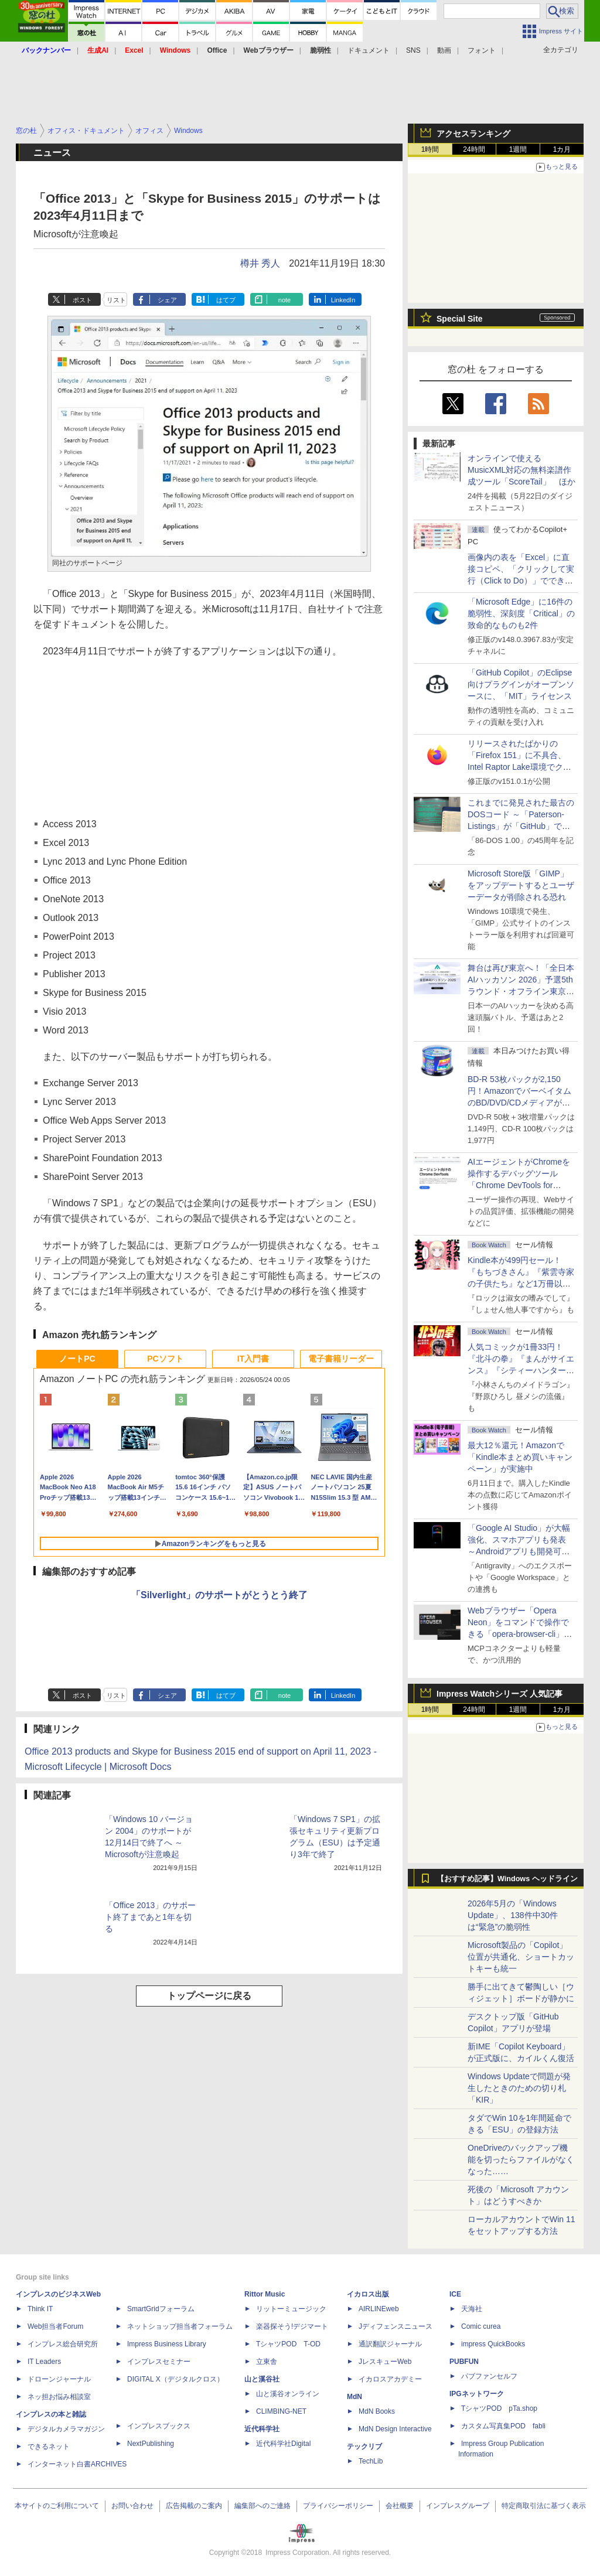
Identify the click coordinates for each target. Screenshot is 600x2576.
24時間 (474, 149)
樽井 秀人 (260, 263)
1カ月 (562, 149)
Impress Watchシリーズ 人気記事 (499, 1693)
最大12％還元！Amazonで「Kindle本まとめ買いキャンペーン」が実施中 (520, 1457)
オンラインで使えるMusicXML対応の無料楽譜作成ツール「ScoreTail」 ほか (521, 469)
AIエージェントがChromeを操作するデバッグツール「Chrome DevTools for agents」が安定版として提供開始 (521, 1185)
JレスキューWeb (385, 2361)
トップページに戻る (209, 1996)
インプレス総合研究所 (63, 2344)
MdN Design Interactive (395, 2429)
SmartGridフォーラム (161, 2309)
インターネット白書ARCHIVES (77, 2464)
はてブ (226, 299)
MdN (354, 2397)
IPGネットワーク (476, 2394)
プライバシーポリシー (338, 2506)
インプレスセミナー (158, 2361)
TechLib (371, 2461)
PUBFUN (464, 2361)
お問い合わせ (132, 2506)
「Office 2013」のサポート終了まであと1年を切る (150, 1917)
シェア (167, 299)
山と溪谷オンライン (287, 2394)
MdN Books (377, 2411)
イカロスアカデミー (390, 2379)
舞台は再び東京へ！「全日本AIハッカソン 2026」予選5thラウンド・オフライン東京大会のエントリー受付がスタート (521, 991)
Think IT (40, 2309)
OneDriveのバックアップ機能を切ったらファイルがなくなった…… (521, 2159)
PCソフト (165, 1358)
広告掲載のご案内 (194, 2506)
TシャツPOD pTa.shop (499, 2408)
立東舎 (266, 2361)
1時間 (430, 149)
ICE (455, 2294)
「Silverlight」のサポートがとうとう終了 (219, 1595)
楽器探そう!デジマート (292, 2326)
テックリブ (364, 2446)
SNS (413, 50)
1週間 (518, 149)
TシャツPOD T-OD (288, 2344)
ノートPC (77, 1358)
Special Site (460, 318)
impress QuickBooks (493, 2344)
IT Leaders (44, 2361)
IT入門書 (253, 1358)
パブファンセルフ (489, 2376)
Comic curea (480, 2326)
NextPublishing (150, 2443)
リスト (116, 299)
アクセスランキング (473, 133)
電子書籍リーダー (341, 1358)
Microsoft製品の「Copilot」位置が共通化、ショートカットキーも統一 (521, 1956)
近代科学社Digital (283, 2443)
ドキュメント (368, 50)
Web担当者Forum (55, 2326)
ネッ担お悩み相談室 (59, 2397)
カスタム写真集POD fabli (503, 2426)
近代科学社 (261, 2429)
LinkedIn (343, 299)
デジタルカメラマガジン (66, 2429)
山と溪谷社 (261, 2379)
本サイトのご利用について (57, 2506)
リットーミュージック (291, 2309)
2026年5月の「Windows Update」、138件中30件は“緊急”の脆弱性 (513, 1915)
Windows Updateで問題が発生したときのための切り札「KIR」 (519, 2088)
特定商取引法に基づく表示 (544, 2506)
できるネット (49, 2446)
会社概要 (400, 2506)
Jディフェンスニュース (395, 2326)
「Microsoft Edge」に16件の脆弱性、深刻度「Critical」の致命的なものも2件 (521, 613)
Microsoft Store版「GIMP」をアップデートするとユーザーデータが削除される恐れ (521, 885)
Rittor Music (264, 2294)
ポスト (82, 299)
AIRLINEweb (379, 2309)
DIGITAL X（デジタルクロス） (175, 2379)
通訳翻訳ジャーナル (390, 2344)
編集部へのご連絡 (262, 2506)
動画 (444, 50)
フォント (482, 50)
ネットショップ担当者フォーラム (180, 2326)
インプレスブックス (158, 2426)
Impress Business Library (166, 2344)
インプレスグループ (457, 2506)
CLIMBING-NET (281, 2411)
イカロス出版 (368, 2294)
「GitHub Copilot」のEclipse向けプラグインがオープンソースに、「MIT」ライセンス (521, 684)
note (284, 299)
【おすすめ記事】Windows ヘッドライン (507, 1879)
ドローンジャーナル (59, 2379)
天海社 (471, 2309)
